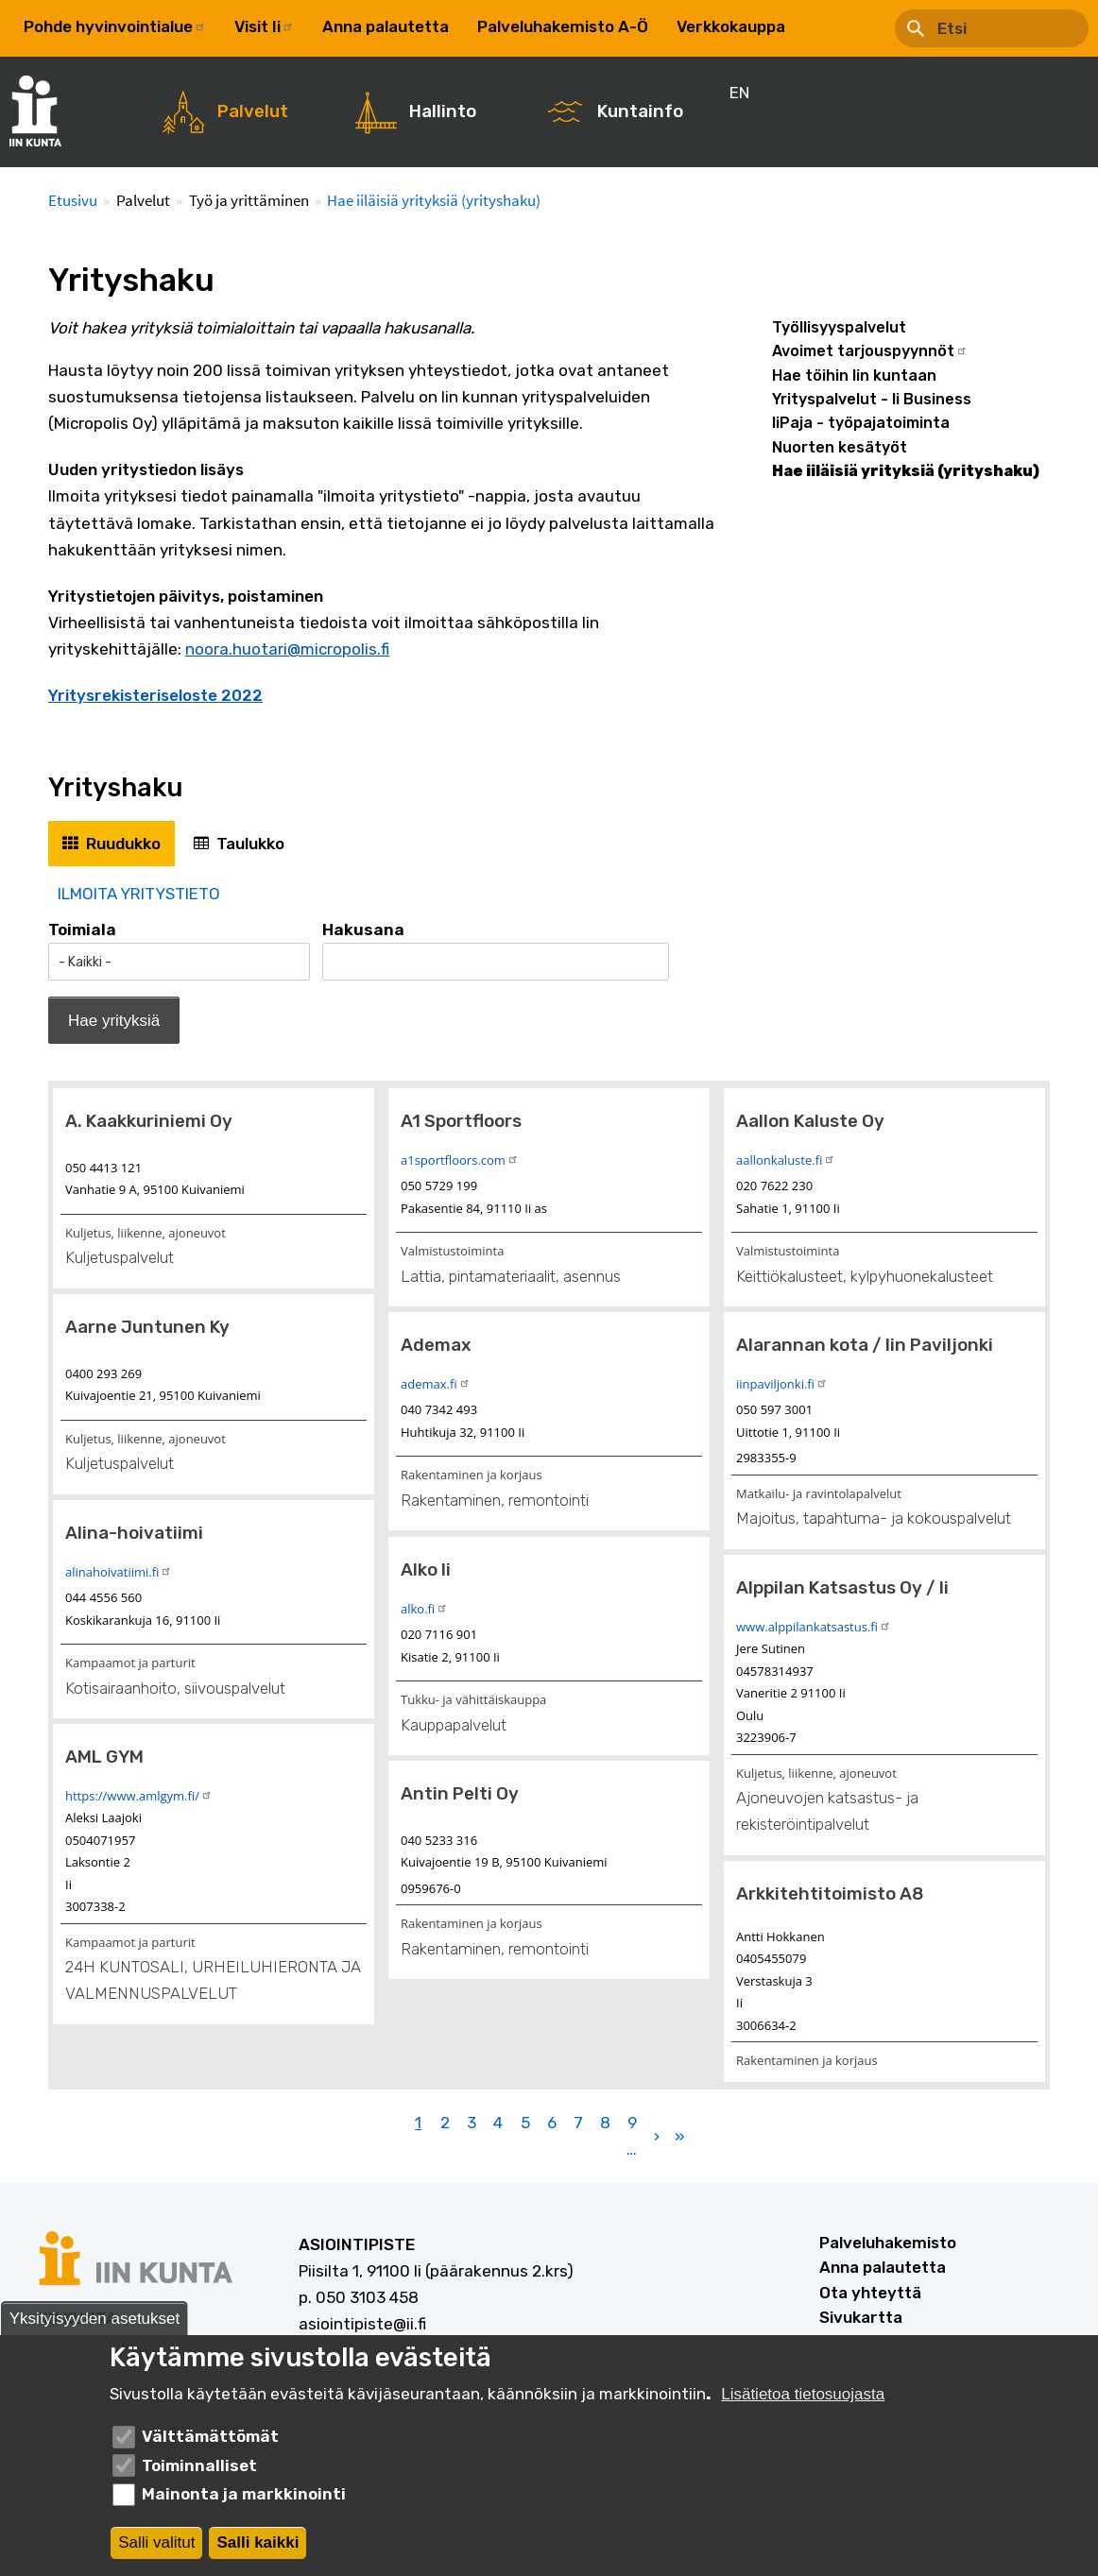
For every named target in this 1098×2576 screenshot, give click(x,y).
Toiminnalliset (199, 2468)
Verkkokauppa (731, 26)
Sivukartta (860, 2317)
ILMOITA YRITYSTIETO (139, 893)
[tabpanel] (549, 1521)
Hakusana (363, 929)
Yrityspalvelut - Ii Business (871, 399)
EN (824, 26)
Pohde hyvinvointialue (115, 26)
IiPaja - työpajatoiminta (861, 423)
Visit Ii (264, 26)
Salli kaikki (257, 2545)
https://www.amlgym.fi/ (139, 1795)
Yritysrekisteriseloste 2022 (155, 695)
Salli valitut (156, 2545)
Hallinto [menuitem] (442, 111)
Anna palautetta (385, 26)
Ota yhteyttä (870, 2292)
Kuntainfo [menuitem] (640, 111)
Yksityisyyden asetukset (94, 2321)
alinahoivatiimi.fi (118, 1571)
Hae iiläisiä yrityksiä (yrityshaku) (433, 200)
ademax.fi (436, 1383)
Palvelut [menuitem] (252, 111)
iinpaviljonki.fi (782, 1383)
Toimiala (82, 929)
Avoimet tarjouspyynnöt (870, 351)
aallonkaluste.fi (785, 1160)
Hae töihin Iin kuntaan (854, 375)
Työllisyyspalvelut (839, 327)
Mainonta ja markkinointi (244, 2497)
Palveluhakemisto (887, 2242)
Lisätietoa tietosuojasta (802, 2398)
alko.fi (424, 1608)
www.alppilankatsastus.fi (813, 1626)
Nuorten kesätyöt (839, 447)
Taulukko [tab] (250, 843)
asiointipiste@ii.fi (362, 2323)
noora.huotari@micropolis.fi (287, 649)
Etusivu (72, 200)
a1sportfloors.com (460, 1160)
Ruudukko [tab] (123, 843)
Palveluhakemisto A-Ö (562, 26)
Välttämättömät (210, 2440)
